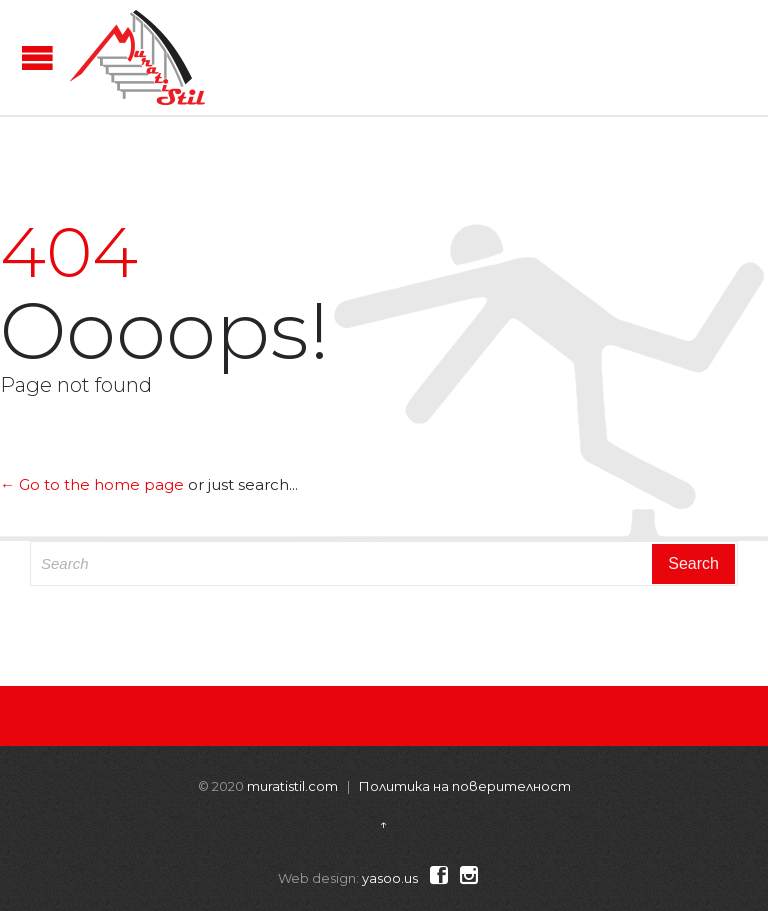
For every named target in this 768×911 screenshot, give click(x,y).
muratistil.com (292, 786)
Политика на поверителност (465, 786)
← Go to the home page (92, 484)
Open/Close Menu (37, 57)
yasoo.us (390, 878)
